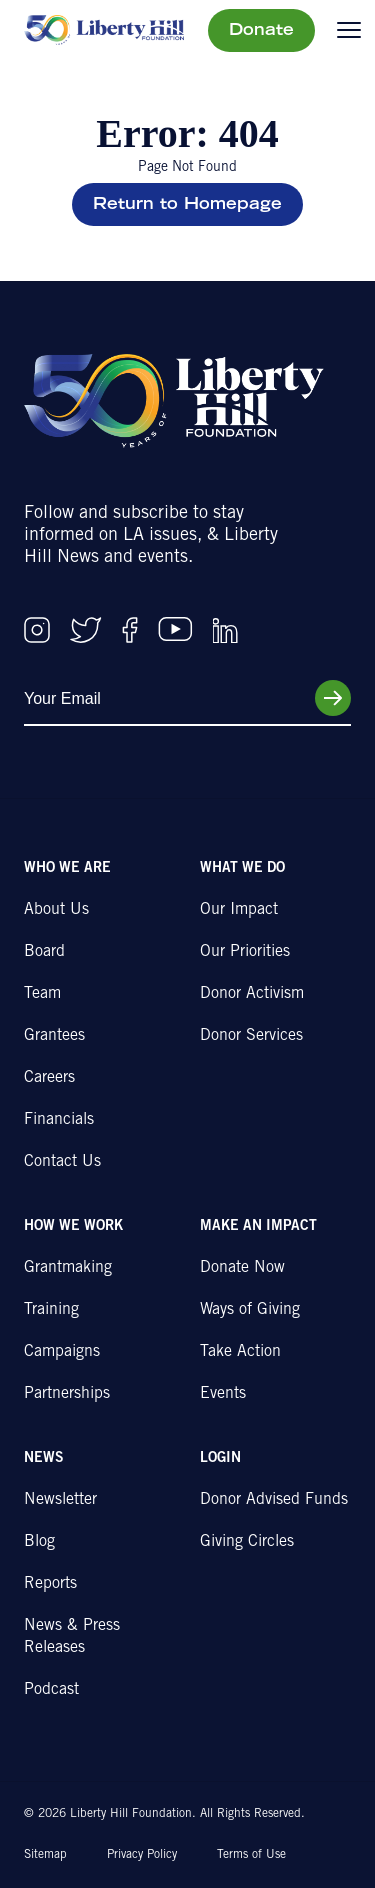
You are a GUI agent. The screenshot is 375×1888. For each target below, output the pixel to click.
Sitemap (45, 1855)
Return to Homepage (187, 205)
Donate (261, 31)
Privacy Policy (142, 1855)
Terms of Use (251, 1855)
